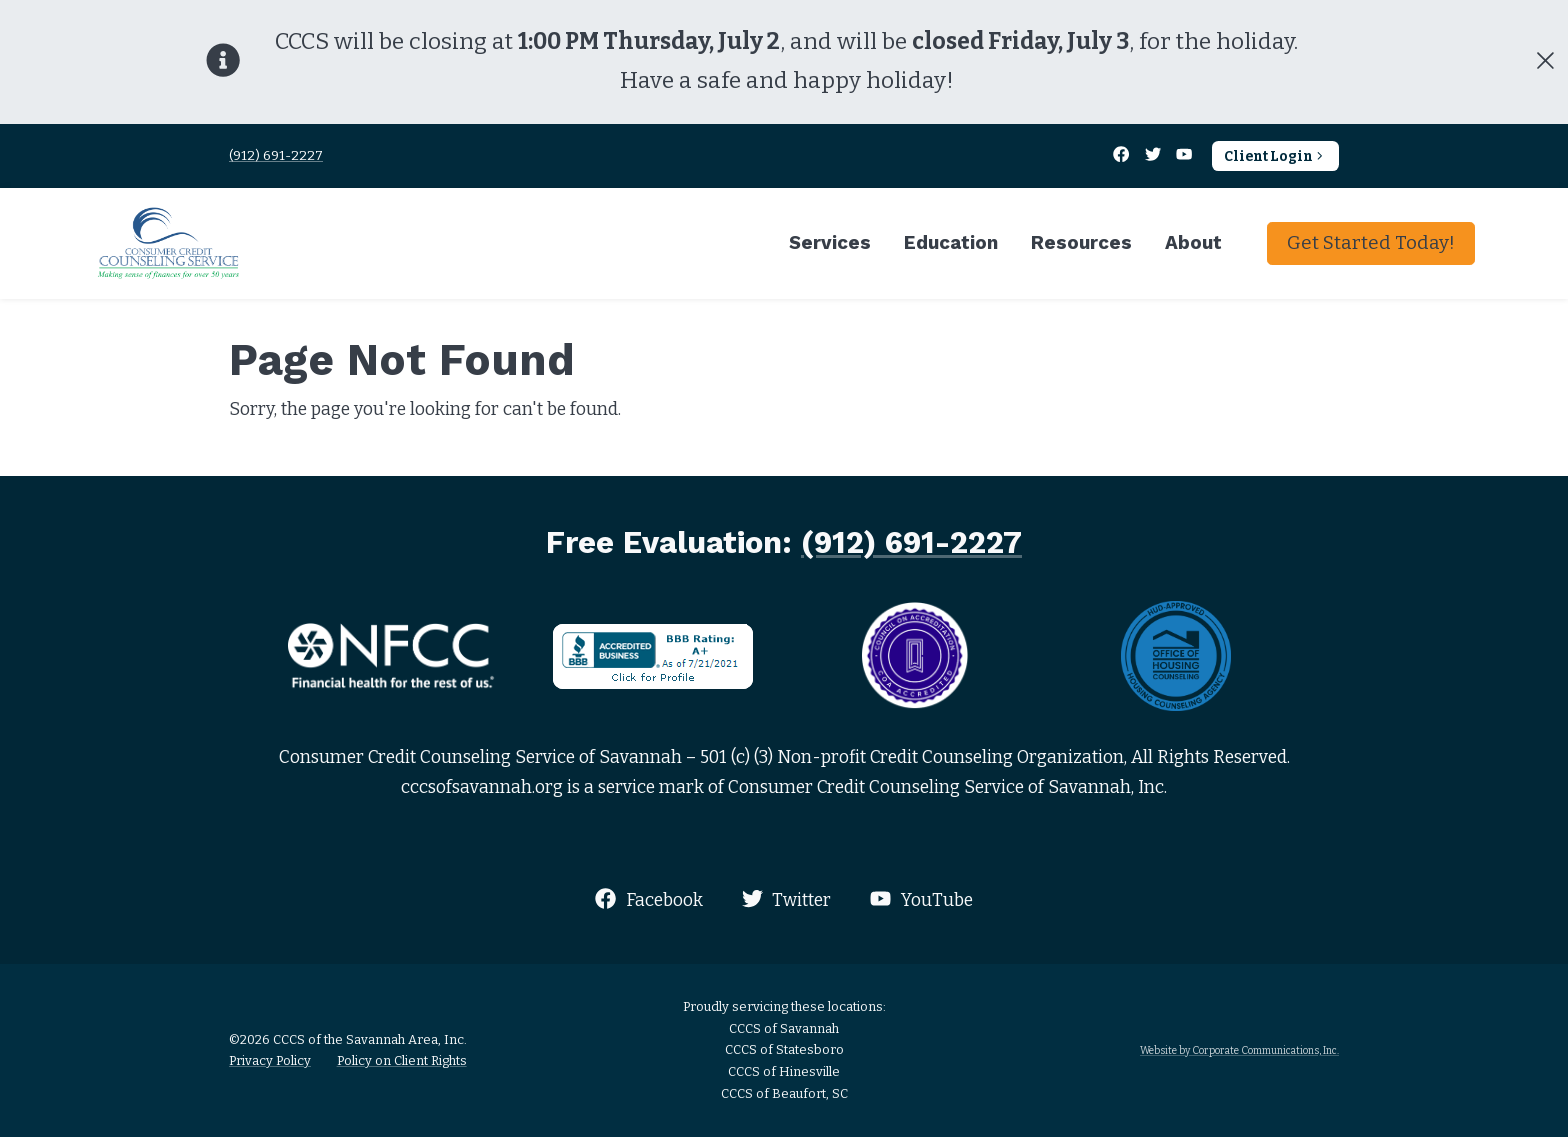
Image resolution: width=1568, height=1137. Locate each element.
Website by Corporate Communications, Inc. (1239, 1050)
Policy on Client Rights (402, 1060)
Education (951, 242)
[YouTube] (1184, 155)
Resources (1081, 242)
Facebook (648, 899)
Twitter (786, 899)
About (1193, 242)
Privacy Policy (270, 1060)
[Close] (1545, 62)
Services (830, 242)
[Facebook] (1123, 155)
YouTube (921, 899)
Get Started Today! (1371, 242)
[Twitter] (1154, 155)
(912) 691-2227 (276, 155)
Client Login (1275, 155)
